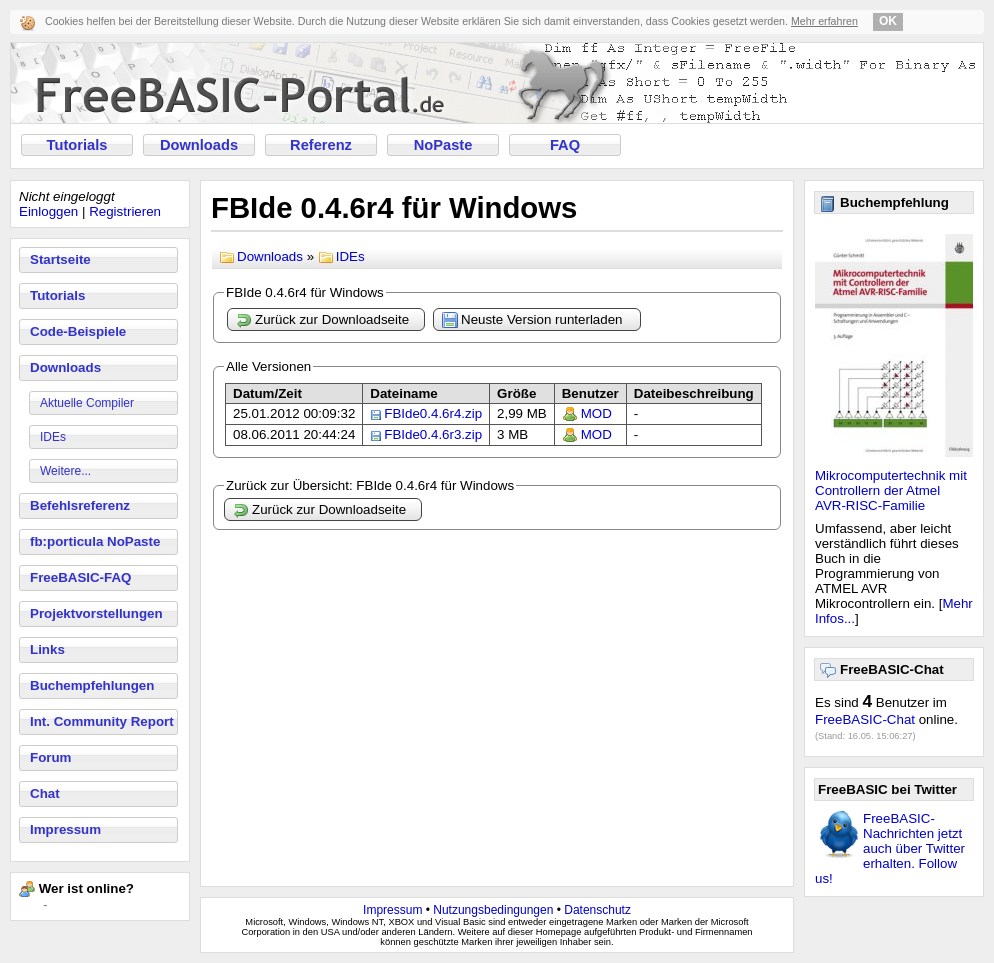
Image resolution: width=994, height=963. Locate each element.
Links (47, 649)
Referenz (321, 145)
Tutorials (77, 145)
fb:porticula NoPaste (95, 541)
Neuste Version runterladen (532, 320)
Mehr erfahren (824, 21)
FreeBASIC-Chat (865, 719)
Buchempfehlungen (92, 685)
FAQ (565, 145)
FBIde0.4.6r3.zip (433, 434)
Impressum (65, 829)
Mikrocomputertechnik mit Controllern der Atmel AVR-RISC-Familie (891, 490)
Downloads (199, 145)
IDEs (53, 437)
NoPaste (443, 145)
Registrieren (125, 211)
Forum (50, 757)
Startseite (60, 259)
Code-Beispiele (78, 331)
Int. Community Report (102, 721)
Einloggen (48, 211)
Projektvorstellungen (96, 613)
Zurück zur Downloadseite (322, 320)
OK (888, 21)
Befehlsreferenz (80, 505)
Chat (45, 793)
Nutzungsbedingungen (493, 910)
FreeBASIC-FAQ (80, 577)
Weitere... (65, 471)
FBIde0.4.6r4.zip (433, 413)
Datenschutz (597, 910)
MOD (596, 413)
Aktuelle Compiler (87, 403)
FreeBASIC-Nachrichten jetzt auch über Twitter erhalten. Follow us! (890, 848)
